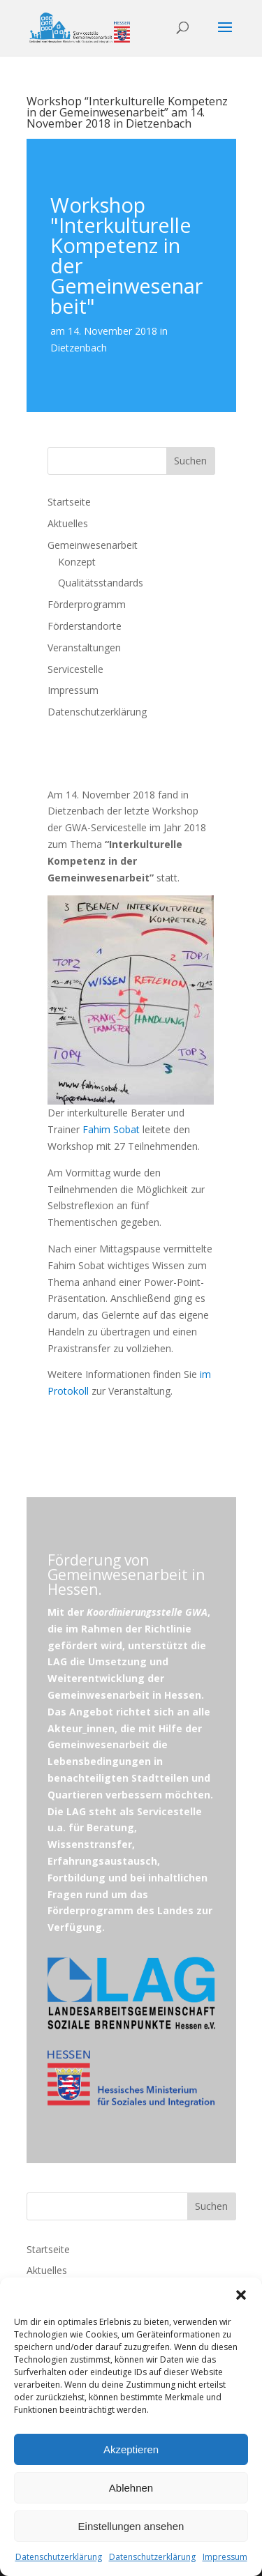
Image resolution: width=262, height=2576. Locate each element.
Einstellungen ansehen (131, 2526)
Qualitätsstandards (100, 582)
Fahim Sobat (111, 1129)
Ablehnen (131, 2488)
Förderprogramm (87, 604)
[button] (241, 2295)
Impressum (225, 2557)
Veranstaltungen (84, 647)
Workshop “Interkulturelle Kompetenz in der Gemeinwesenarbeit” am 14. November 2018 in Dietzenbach (127, 112)
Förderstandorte (85, 625)
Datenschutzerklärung (58, 2557)
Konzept (77, 561)
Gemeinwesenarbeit (93, 545)
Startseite (69, 501)
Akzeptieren (131, 2449)
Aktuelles (68, 523)
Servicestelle (75, 669)
